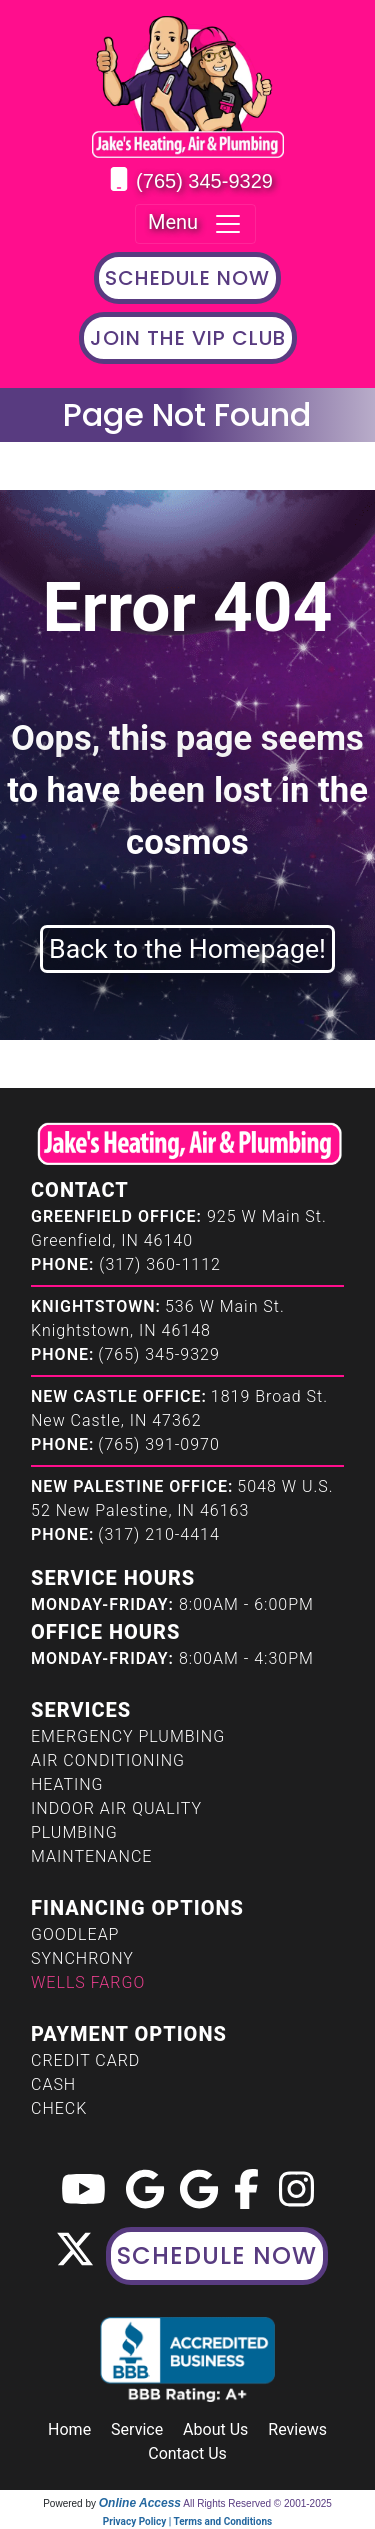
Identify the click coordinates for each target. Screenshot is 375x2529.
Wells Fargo (88, 1982)
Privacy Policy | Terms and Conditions (187, 2521)
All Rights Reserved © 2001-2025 (257, 2503)
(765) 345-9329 (204, 181)
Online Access (140, 2503)
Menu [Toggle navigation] (195, 224)
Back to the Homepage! (187, 949)
